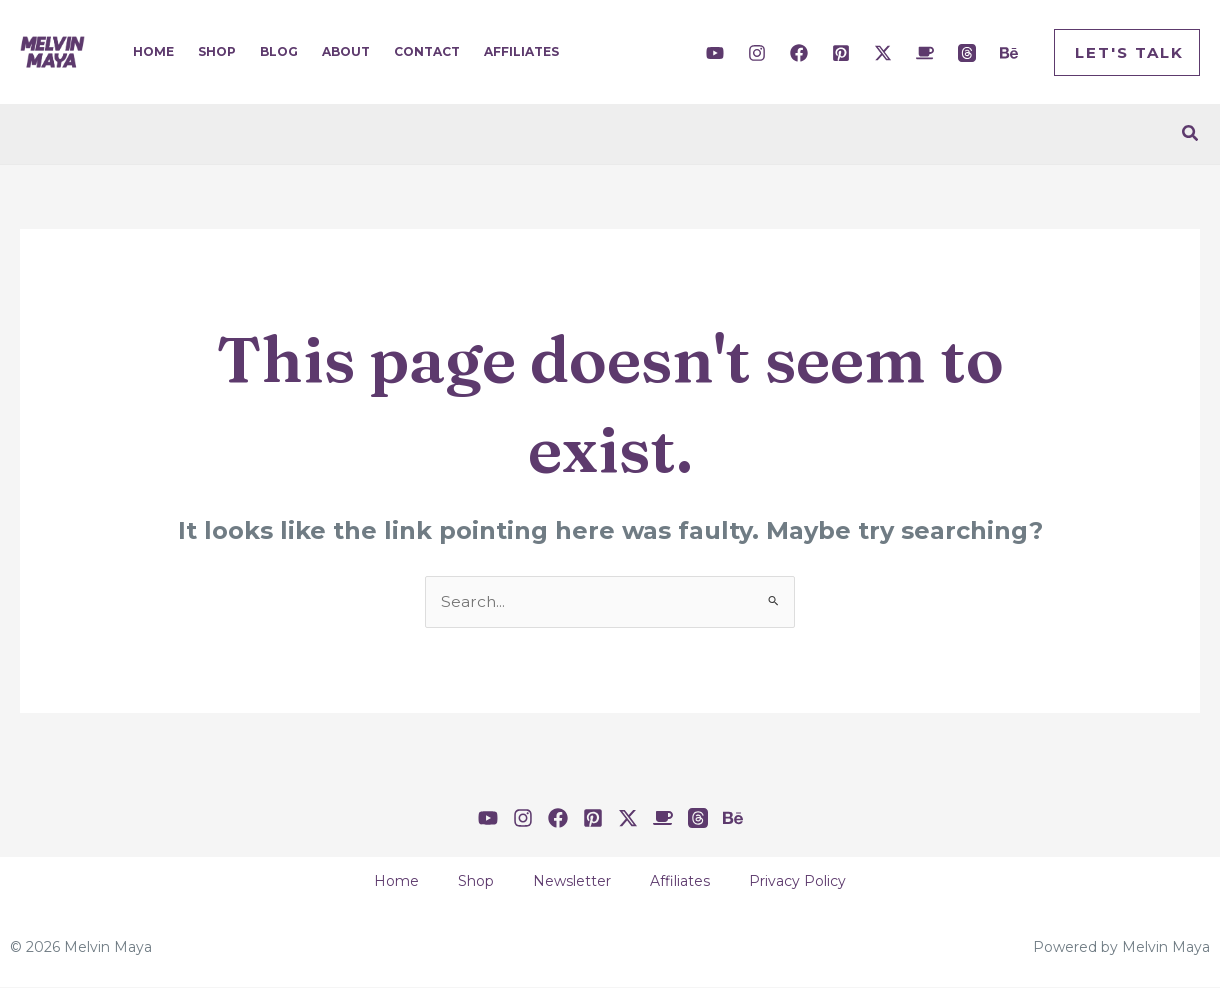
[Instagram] (757, 53)
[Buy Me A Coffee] (925, 53)
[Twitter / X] (883, 53)
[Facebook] (799, 53)
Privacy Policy (815, 883)
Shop (217, 51)
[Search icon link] (1191, 134)
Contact (427, 51)
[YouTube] (715, 53)
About (346, 51)
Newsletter (572, 883)
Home (153, 51)
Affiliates (521, 51)
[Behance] (1009, 53)
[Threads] (967, 53)
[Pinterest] (841, 53)
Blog (279, 51)
